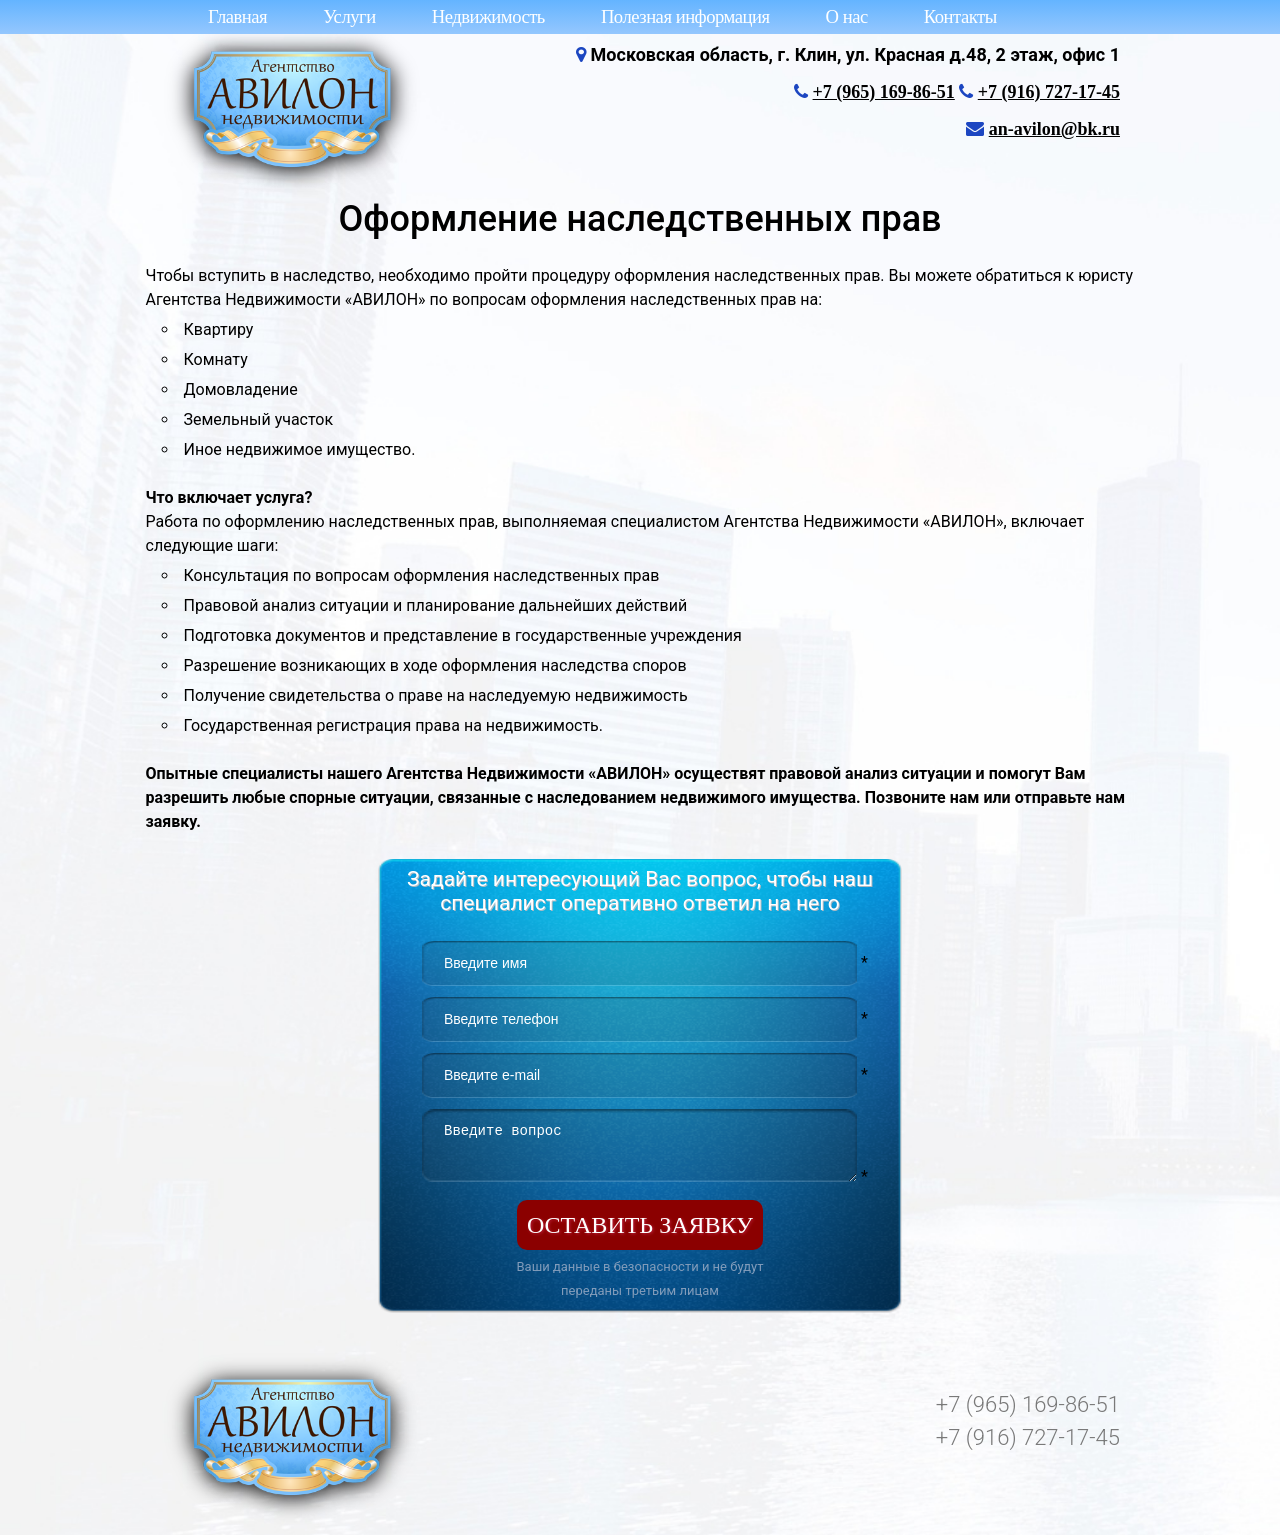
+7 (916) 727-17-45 (1049, 92)
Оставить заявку (640, 1225)
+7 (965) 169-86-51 (884, 92)
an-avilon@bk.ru (1054, 129)
